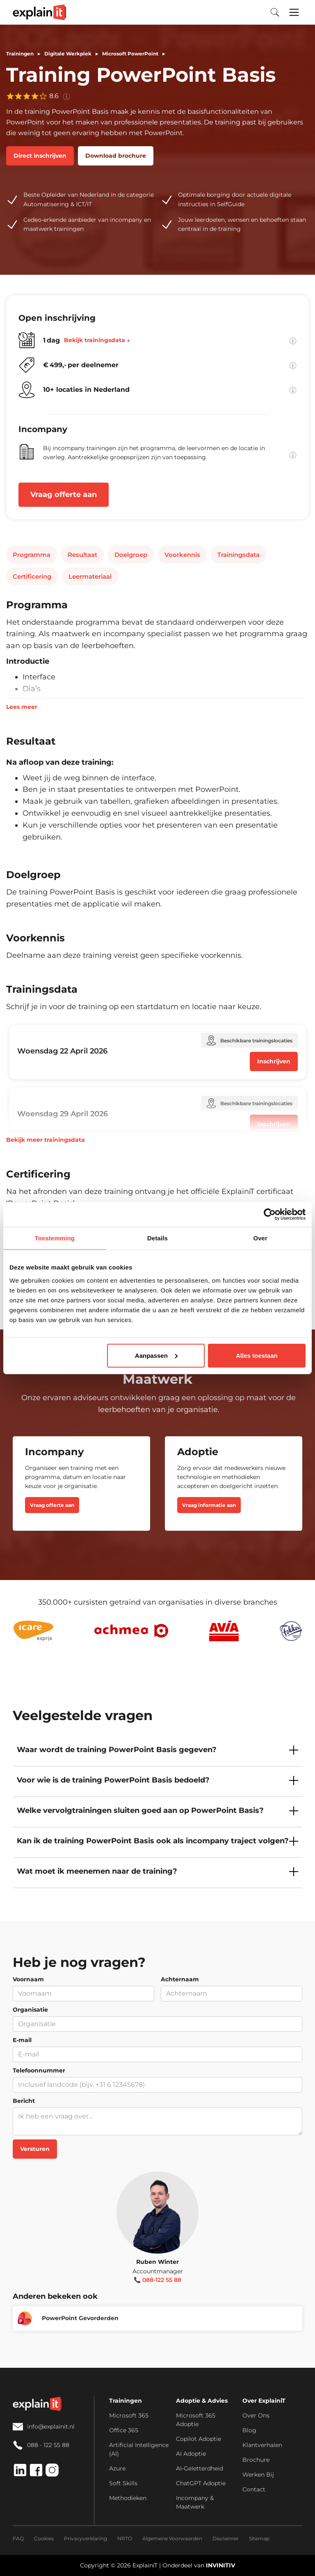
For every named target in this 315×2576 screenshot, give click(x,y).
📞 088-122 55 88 (157, 2280)
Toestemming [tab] (55, 1238)
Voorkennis (182, 555)
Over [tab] (260, 1238)
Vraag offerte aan (63, 494)
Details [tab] (157, 1238)
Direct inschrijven (40, 155)
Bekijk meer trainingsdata (45, 1139)
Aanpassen (156, 1355)
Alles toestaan (257, 1355)
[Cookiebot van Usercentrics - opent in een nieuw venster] (270, 1214)
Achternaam (180, 1979)
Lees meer (21, 707)
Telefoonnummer (39, 2070)
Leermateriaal (90, 576)
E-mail (22, 2040)
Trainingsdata (238, 555)
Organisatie (30, 2009)
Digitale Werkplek (67, 54)
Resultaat (82, 555)
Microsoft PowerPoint (130, 54)
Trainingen (20, 54)
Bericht (24, 2100)
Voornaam (28, 1979)
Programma (31, 555)
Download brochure (115, 155)
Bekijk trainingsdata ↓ (97, 340)
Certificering (32, 576)
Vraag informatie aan (209, 1505)
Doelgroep (130, 555)
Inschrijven (273, 1061)
